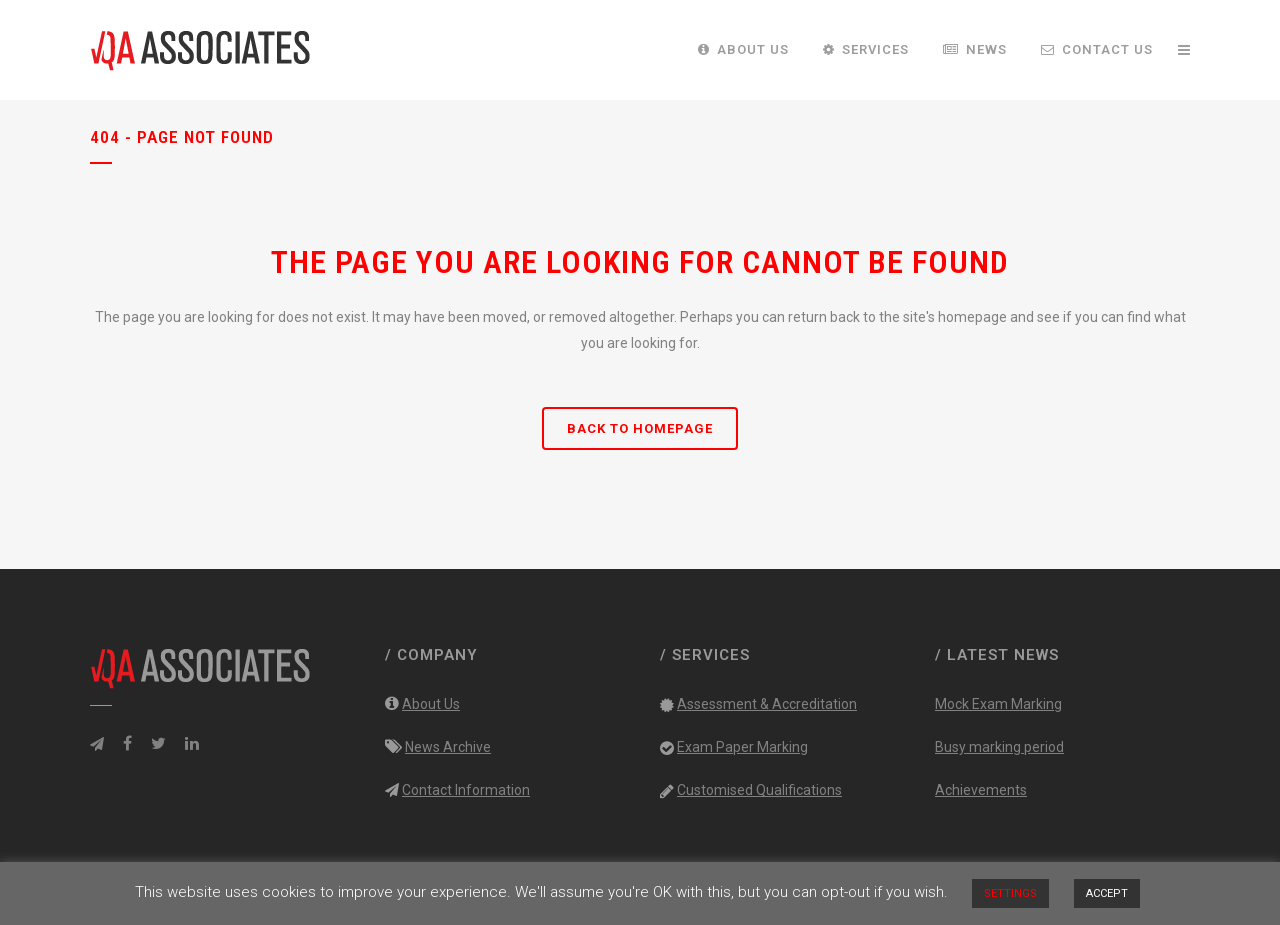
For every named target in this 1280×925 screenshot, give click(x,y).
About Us (431, 704)
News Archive (448, 747)
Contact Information (466, 790)
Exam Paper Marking (742, 747)
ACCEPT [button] (1107, 893)
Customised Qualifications (759, 790)
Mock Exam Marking (998, 704)
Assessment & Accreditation (767, 704)
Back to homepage (640, 428)
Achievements (981, 790)
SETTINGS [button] (1010, 893)
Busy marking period (999, 747)
